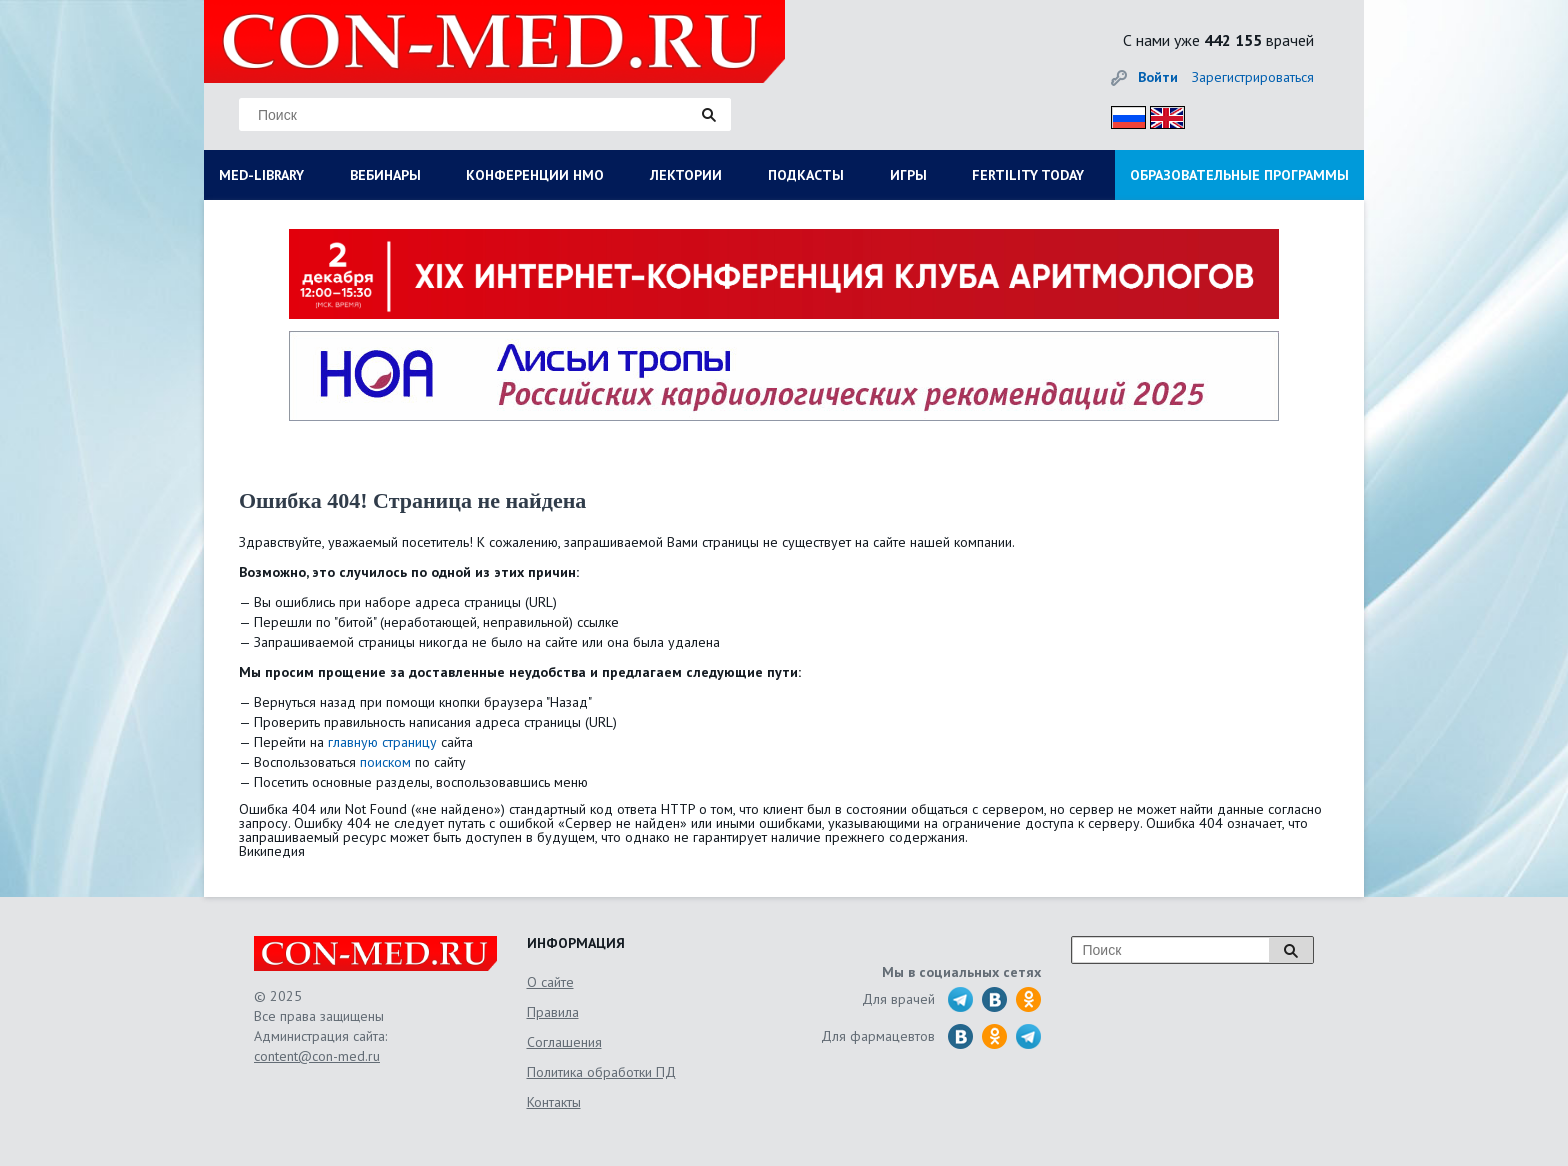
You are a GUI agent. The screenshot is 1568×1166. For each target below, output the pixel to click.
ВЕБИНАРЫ (385, 175)
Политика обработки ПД (601, 1072)
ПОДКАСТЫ (806, 175)
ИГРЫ (908, 175)
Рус (1122, 114)
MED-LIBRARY (261, 175)
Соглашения (564, 1042)
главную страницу (382, 742)
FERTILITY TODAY (1028, 175)
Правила (553, 1012)
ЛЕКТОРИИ (686, 175)
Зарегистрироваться (1253, 77)
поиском (385, 762)
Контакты (554, 1102)
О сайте (550, 982)
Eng (1162, 114)
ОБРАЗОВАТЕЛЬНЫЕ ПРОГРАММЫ (1239, 175)
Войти (1158, 77)
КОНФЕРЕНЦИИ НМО (535, 175)
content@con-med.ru (317, 1056)
